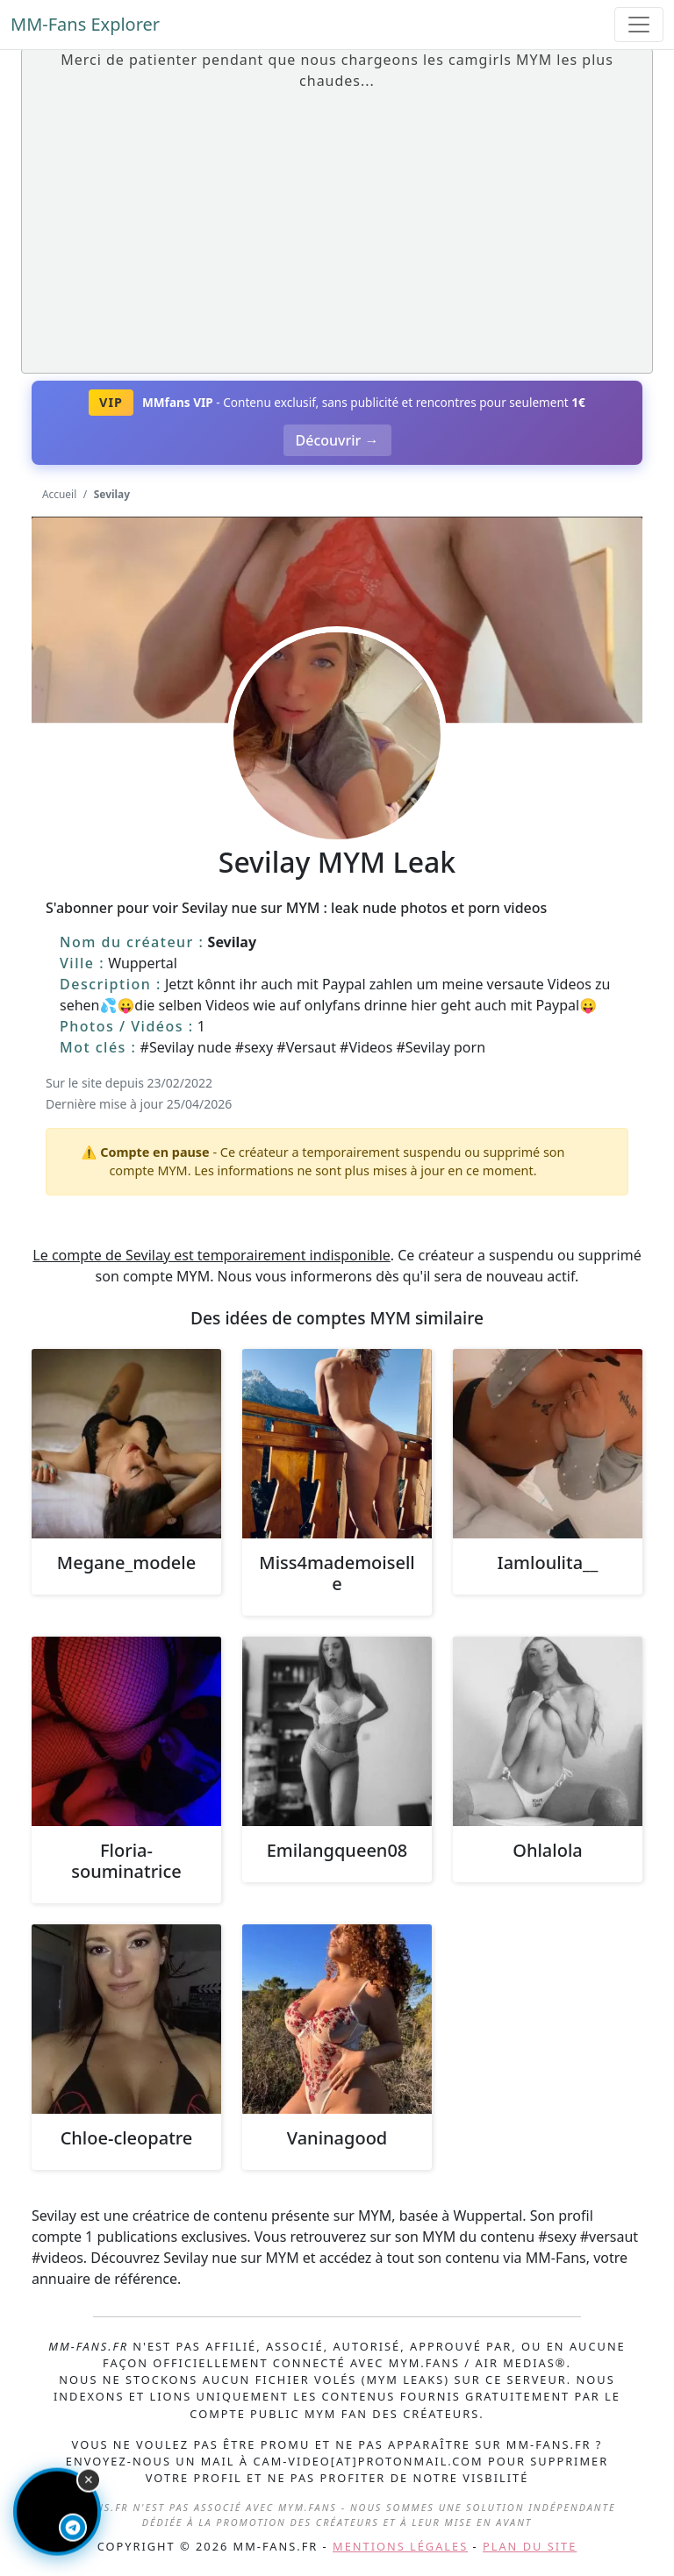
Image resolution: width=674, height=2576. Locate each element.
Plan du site (530, 2546)
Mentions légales (400, 2546)
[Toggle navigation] (638, 24)
